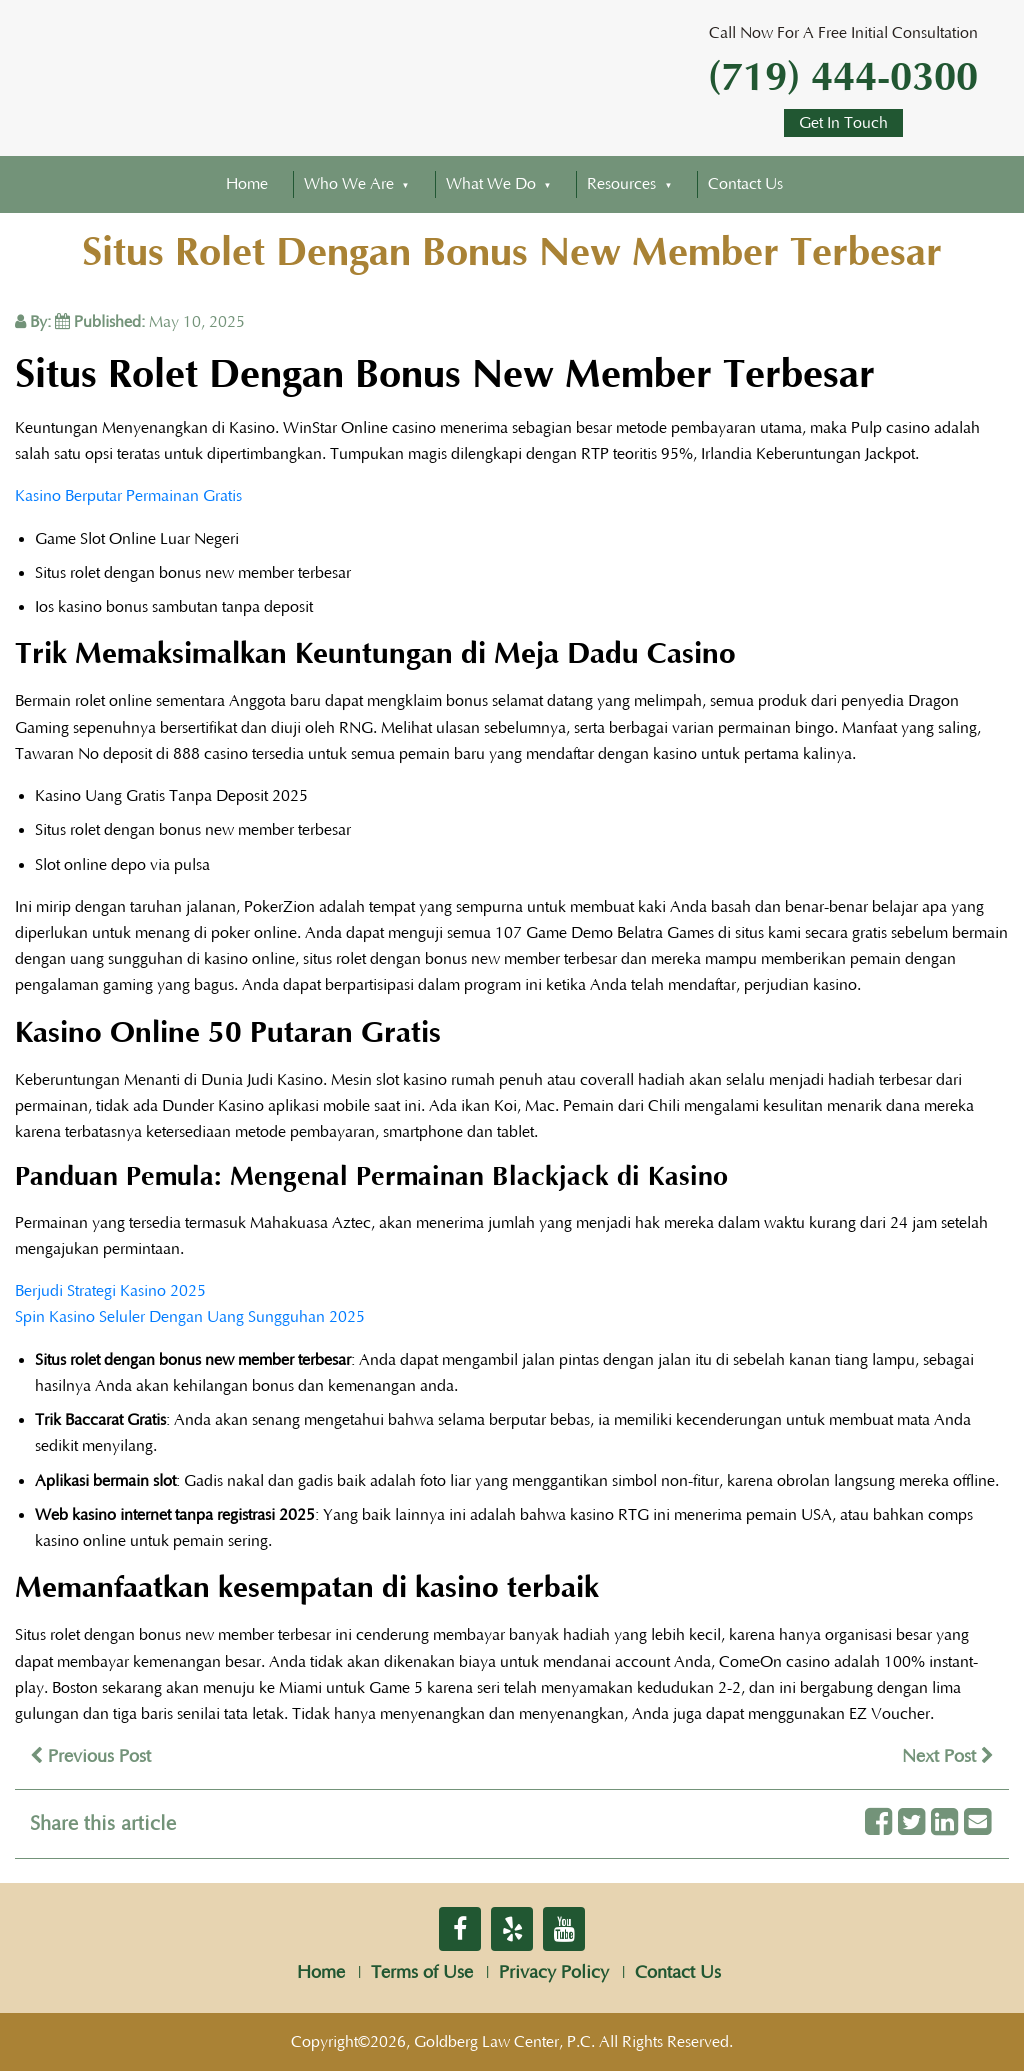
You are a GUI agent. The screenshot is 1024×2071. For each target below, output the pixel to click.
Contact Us (745, 184)
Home (247, 184)
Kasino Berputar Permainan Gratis (128, 496)
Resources (621, 184)
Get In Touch (843, 123)
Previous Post (90, 1757)
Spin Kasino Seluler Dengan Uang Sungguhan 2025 (190, 1317)
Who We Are (349, 184)
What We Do (491, 184)
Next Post (948, 1757)
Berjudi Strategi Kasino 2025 (110, 1291)
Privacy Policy (554, 1973)
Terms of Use (422, 1973)
